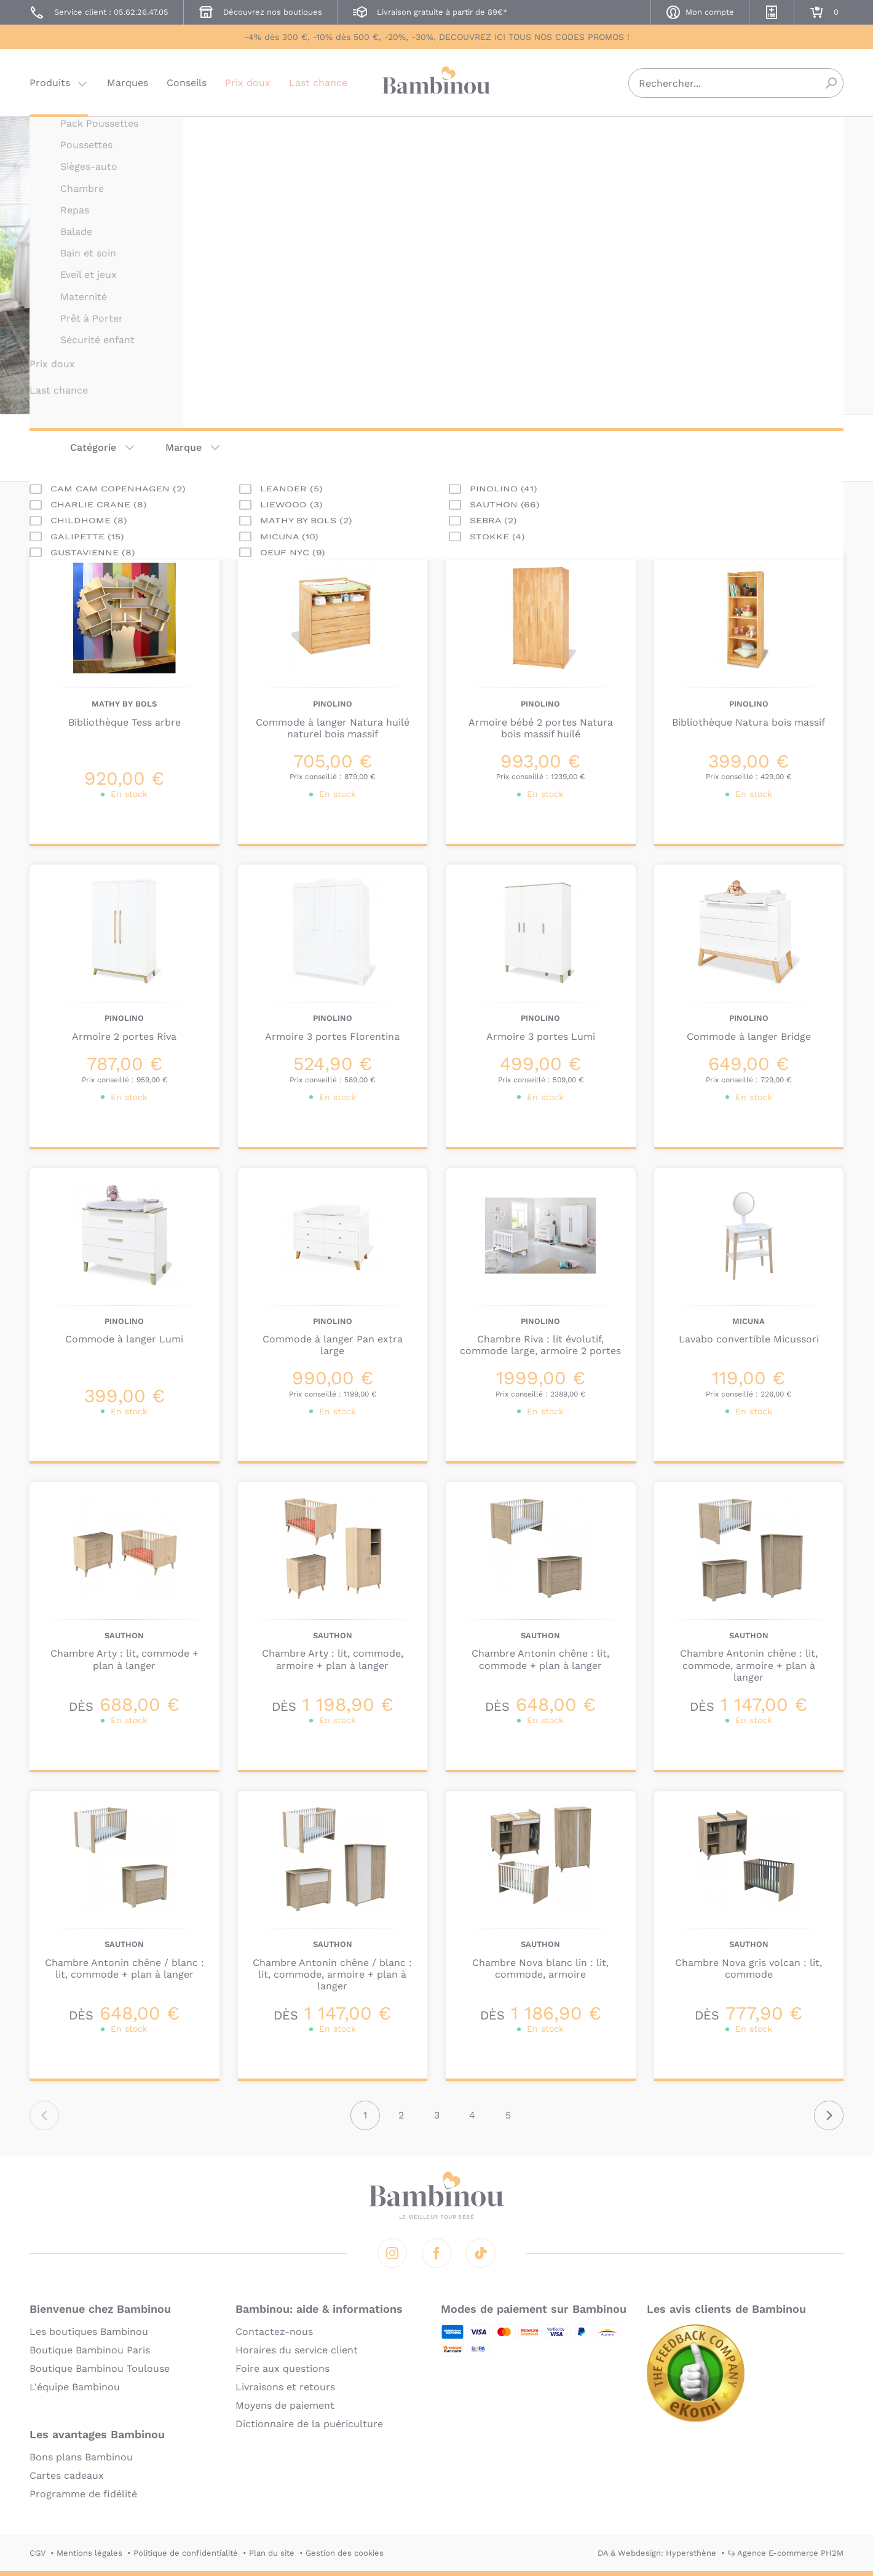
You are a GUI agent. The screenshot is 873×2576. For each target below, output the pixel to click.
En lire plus (493, 322)
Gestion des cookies (345, 2553)
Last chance (318, 83)
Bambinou (436, 81)
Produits (50, 83)
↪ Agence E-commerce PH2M (785, 2553)
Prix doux (248, 83)
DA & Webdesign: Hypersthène (657, 2553)
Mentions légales (89, 2553)
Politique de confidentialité (185, 2553)
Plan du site (271, 2553)
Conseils (187, 83)
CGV (37, 2553)
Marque (183, 447)
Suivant (828, 2115)
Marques (127, 83)
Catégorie (93, 447)
